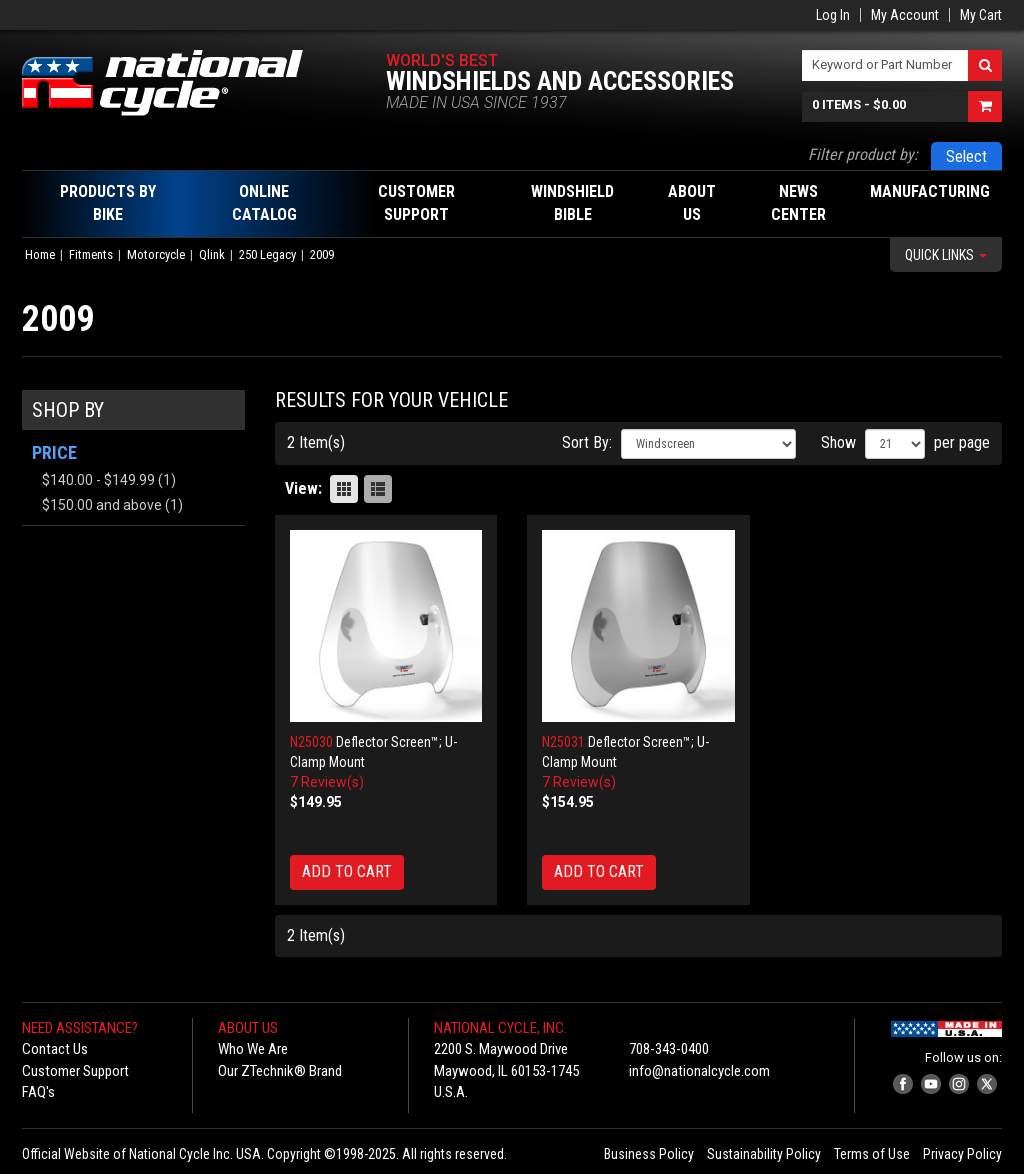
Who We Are (253, 1049)
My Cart (981, 15)
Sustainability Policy (764, 1154)
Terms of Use (872, 1154)
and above (102, 505)
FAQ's (38, 1092)
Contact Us (55, 1049)
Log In (833, 15)
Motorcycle (156, 254)
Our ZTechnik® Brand (280, 1071)
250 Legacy (267, 254)
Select (966, 156)
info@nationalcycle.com (699, 1071)
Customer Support (75, 1071)
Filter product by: (863, 154)
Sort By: (587, 442)
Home (40, 254)
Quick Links (946, 255)
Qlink (212, 254)
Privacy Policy (962, 1154)
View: (303, 488)
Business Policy (649, 1154)
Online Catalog (264, 203)
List (378, 489)
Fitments (91, 254)
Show (838, 442)
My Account (905, 15)
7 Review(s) (327, 782)
